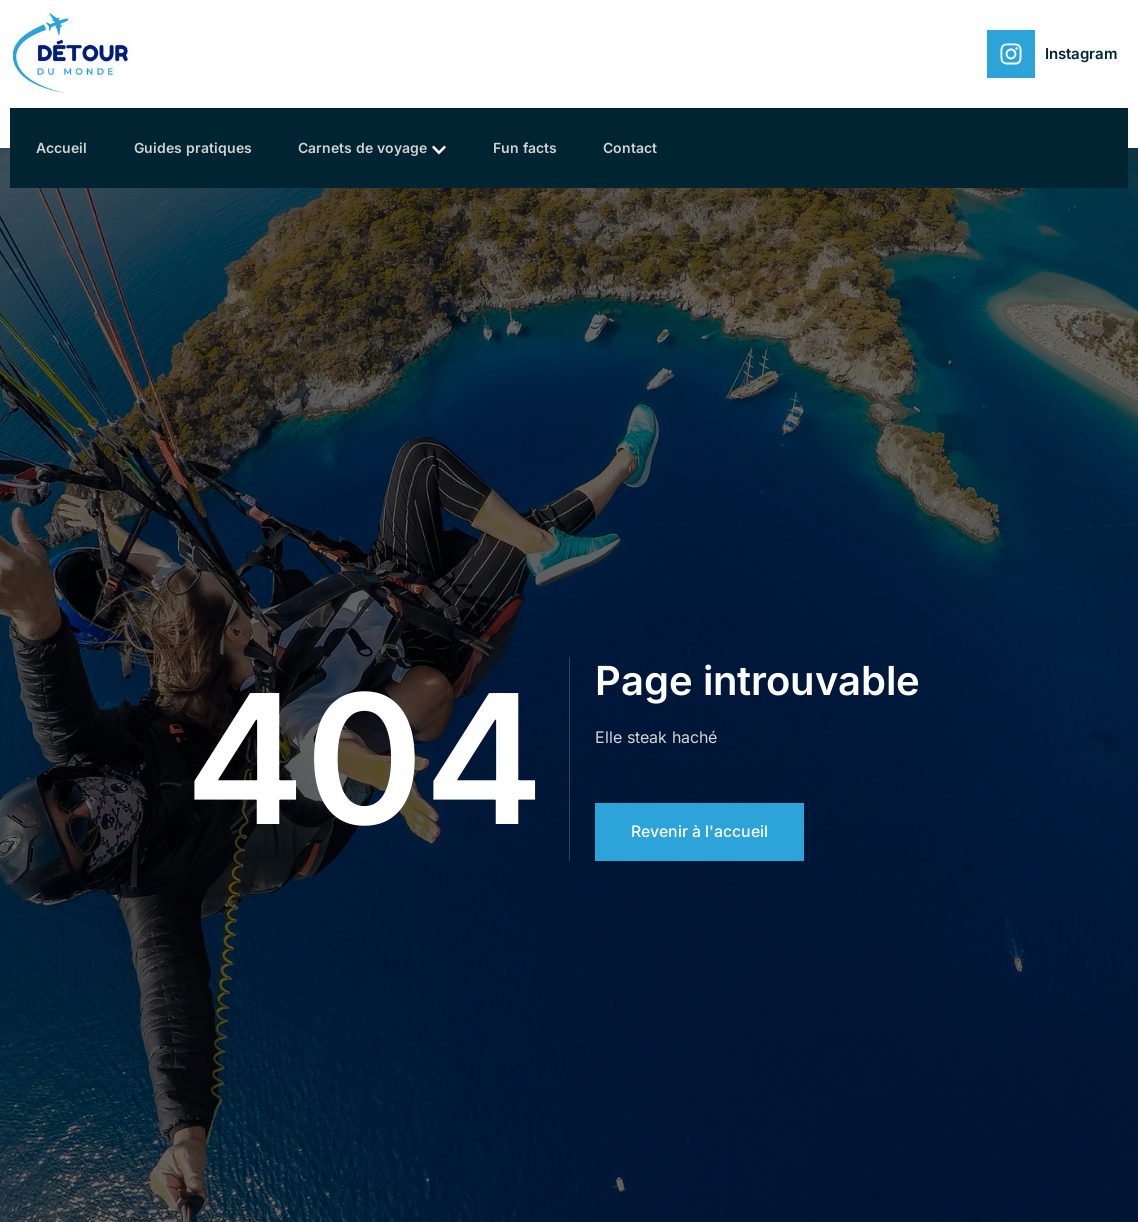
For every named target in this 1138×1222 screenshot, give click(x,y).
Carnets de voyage (383, 148)
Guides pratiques (200, 147)
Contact (648, 147)
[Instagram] (1011, 54)
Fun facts (539, 147)
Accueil (65, 147)
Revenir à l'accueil (699, 832)
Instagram (1081, 53)
